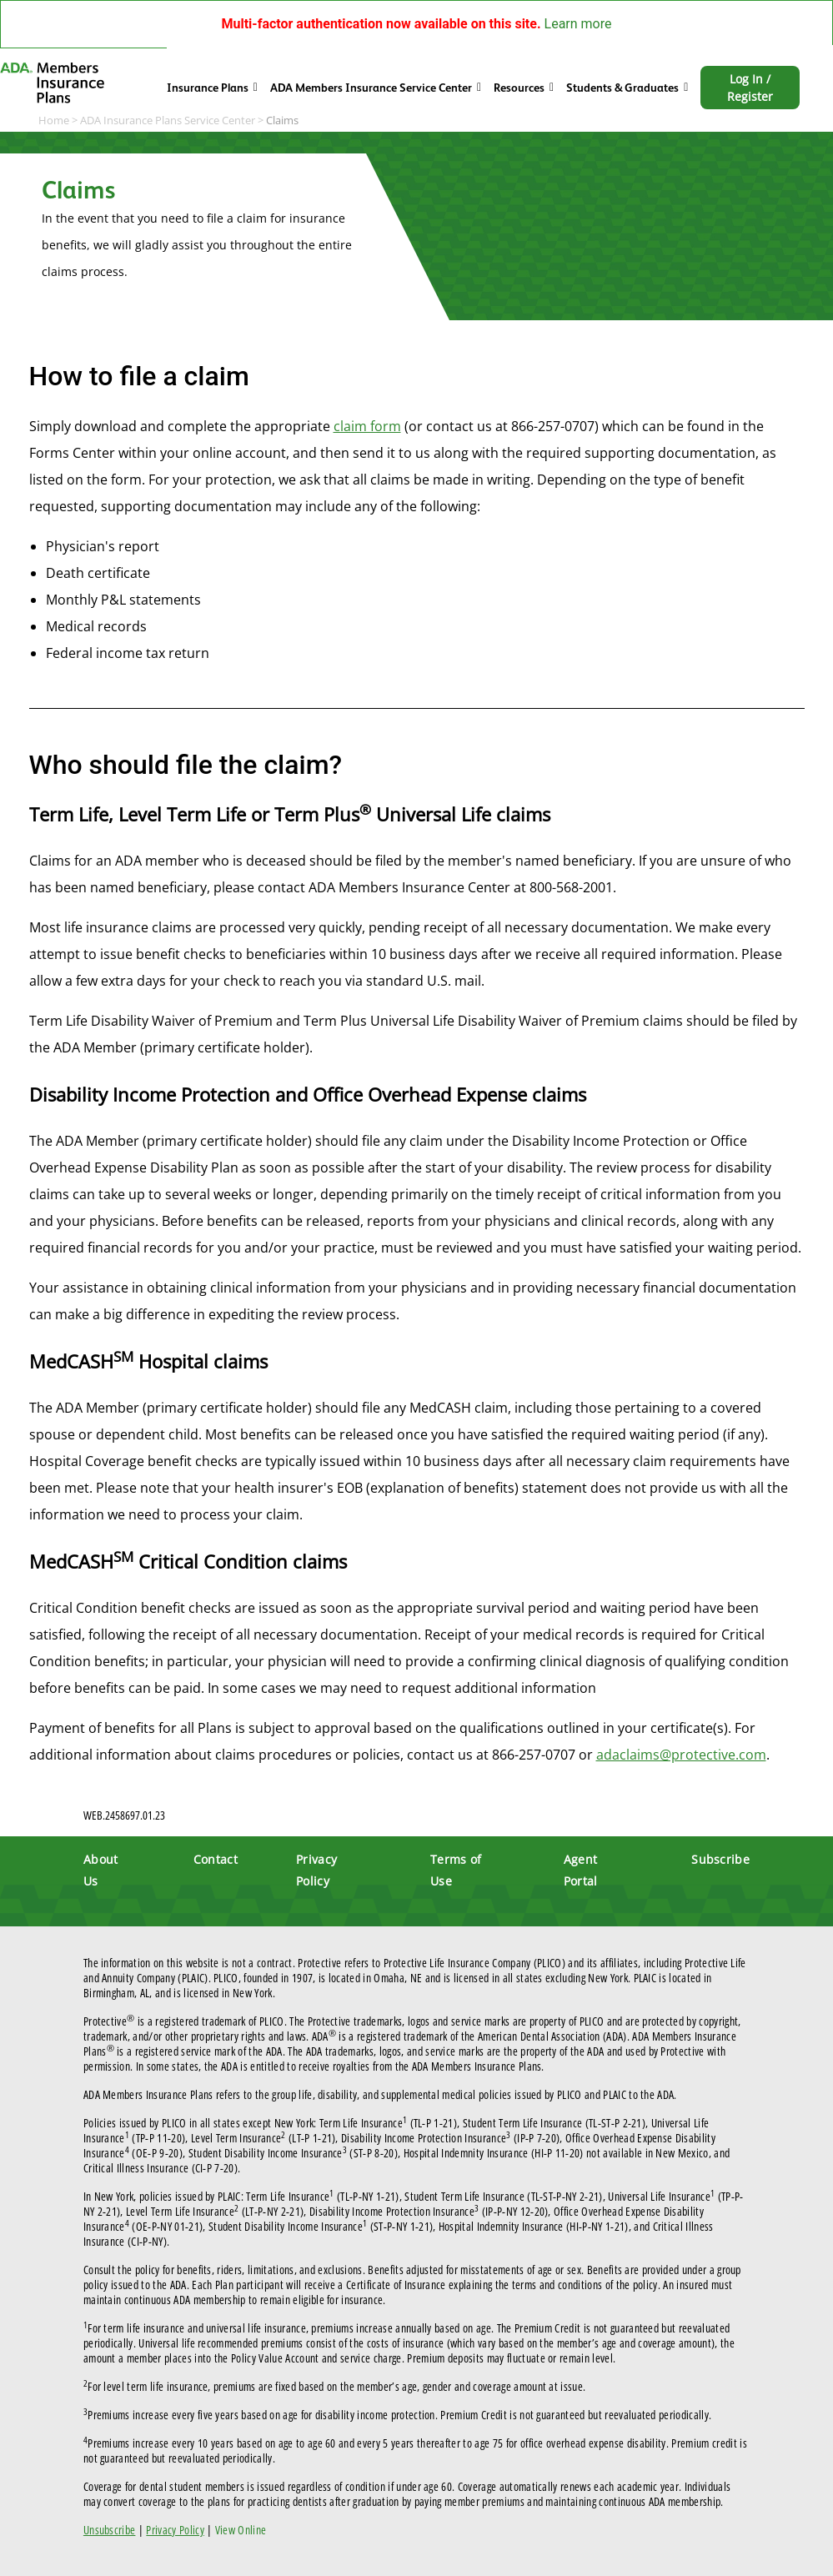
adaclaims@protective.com (681, 1754)
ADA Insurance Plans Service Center (167, 120)
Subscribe (720, 1859)
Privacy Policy (174, 2530)
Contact (215, 1859)
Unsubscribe (109, 2530)
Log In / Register (750, 87)
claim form (367, 426)
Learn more (578, 24)
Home (53, 120)
